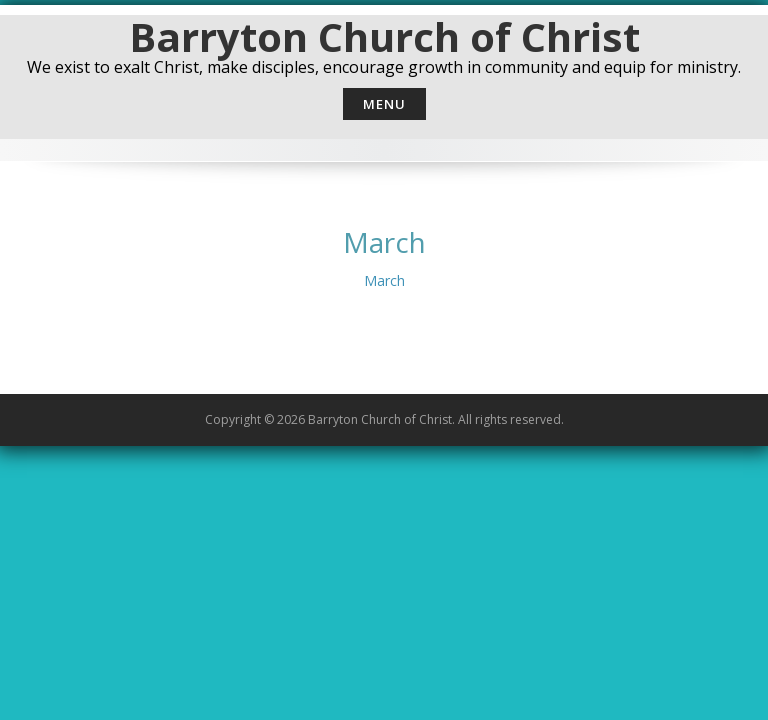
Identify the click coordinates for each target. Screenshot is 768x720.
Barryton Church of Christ (384, 36)
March (384, 280)
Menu (384, 104)
